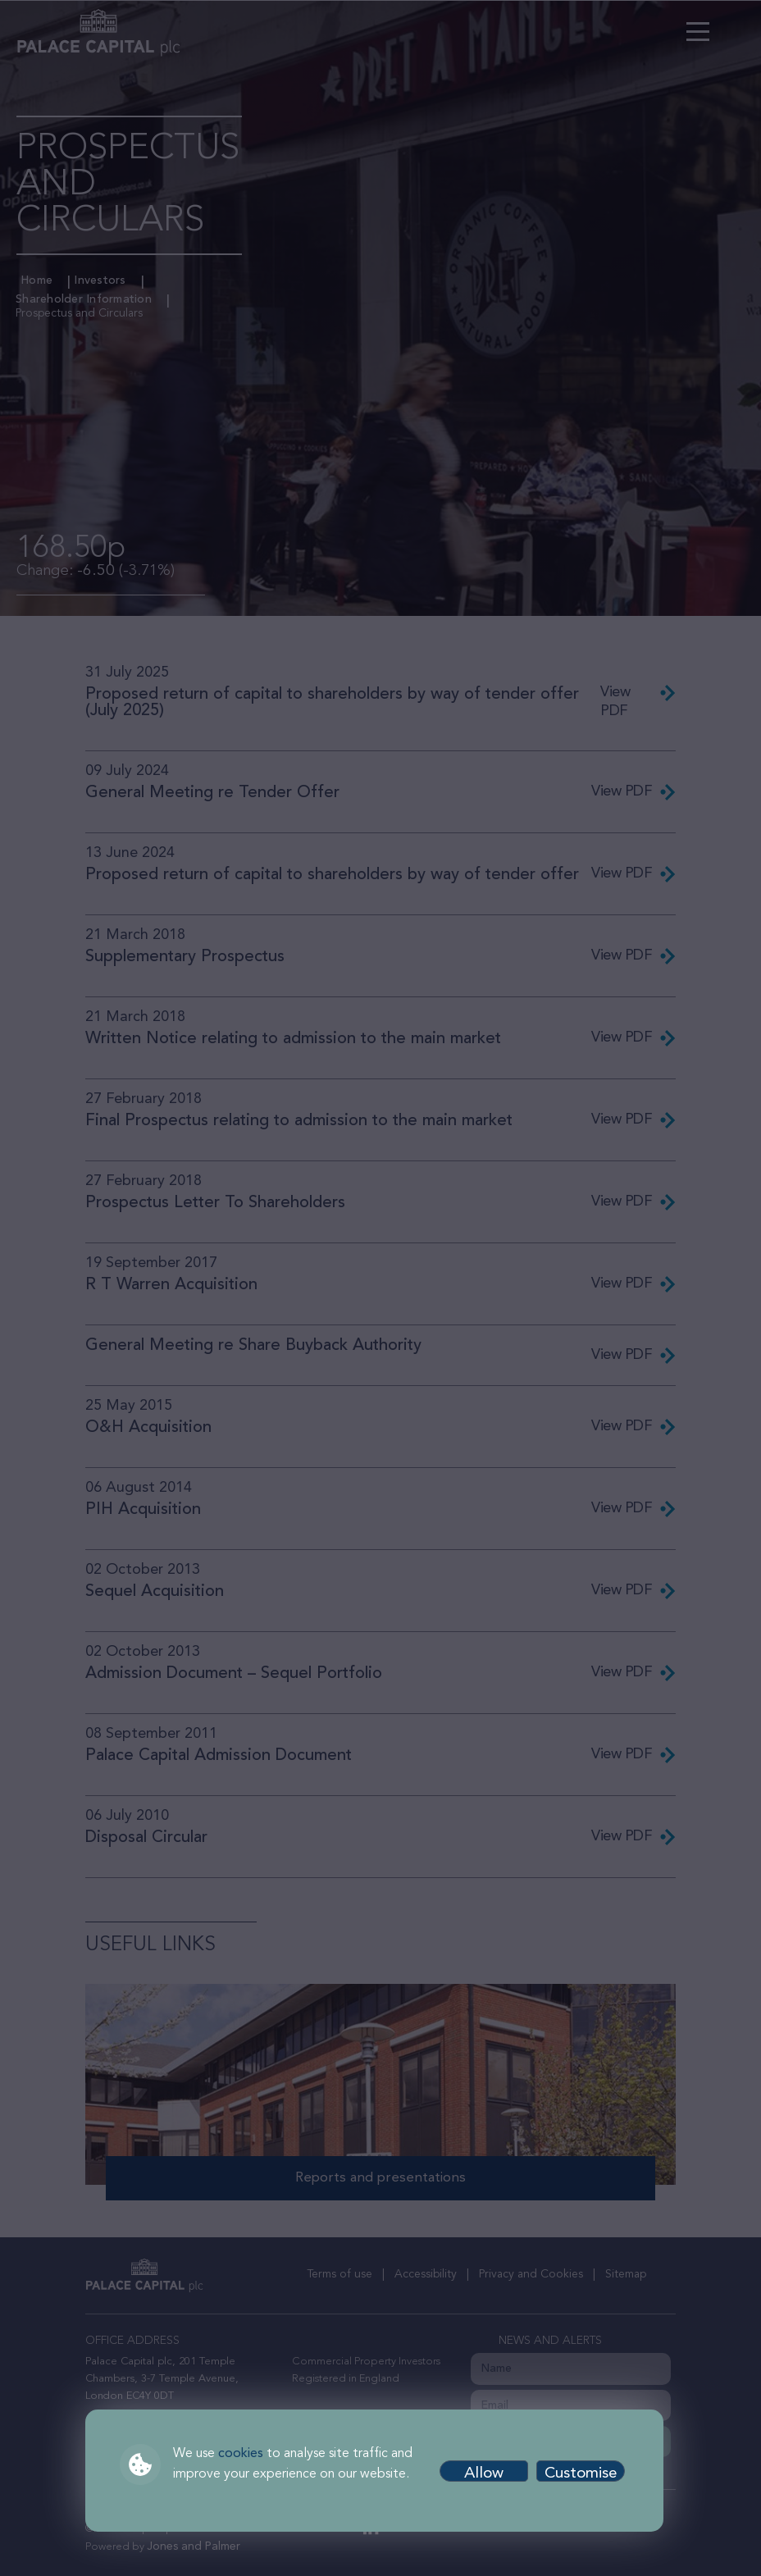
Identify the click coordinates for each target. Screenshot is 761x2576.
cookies (240, 2453)
